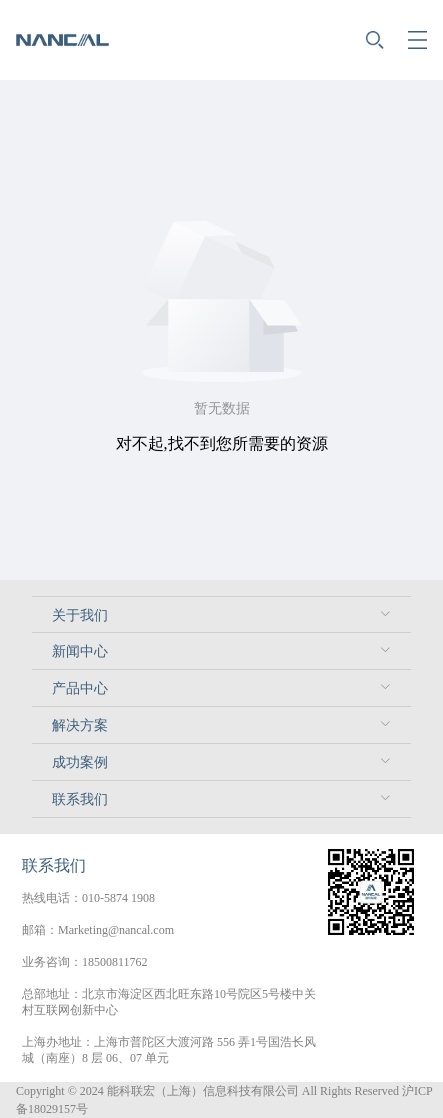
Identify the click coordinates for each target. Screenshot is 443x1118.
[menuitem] (221, 614)
